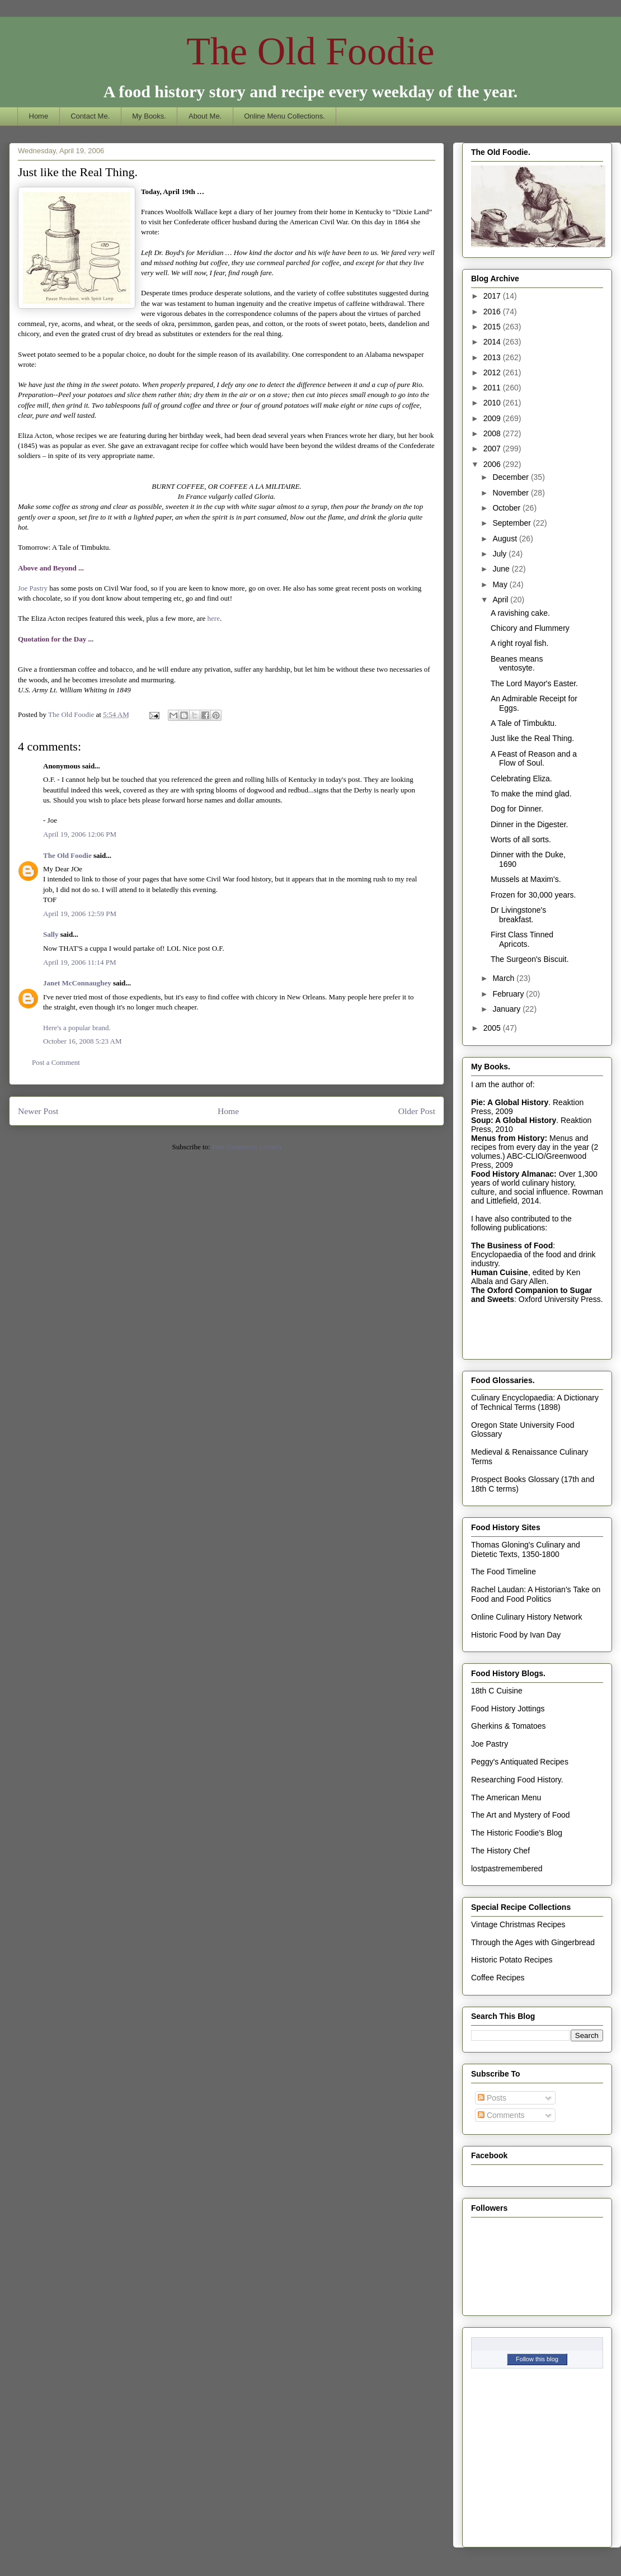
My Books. (149, 116)
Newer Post (38, 1111)
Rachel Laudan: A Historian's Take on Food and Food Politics (535, 1594)
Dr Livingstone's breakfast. (518, 914)
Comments (501, 2115)
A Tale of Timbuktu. (524, 723)
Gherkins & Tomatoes (508, 1725)
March (504, 978)
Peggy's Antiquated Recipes (519, 1761)
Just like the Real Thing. (532, 738)
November (511, 492)
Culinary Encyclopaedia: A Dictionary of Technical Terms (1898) (535, 1402)
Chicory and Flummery (530, 628)
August (505, 538)
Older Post (416, 1111)
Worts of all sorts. (521, 839)
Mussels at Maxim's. (526, 879)
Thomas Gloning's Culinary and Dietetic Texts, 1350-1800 (525, 1549)
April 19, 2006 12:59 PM (79, 913)
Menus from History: (509, 1138)
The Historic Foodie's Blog (516, 1832)
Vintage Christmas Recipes (518, 1924)
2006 (493, 464)
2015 (493, 326)
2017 (493, 295)
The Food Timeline (503, 1571)
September (512, 522)
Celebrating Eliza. (521, 778)
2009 (493, 418)
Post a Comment (56, 1062)
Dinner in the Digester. (529, 824)
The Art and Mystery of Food (520, 1814)
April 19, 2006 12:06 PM (79, 834)
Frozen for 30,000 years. (533, 894)
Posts (492, 2097)
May (500, 584)
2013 (493, 357)
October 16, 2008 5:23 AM (82, 1041)
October (507, 507)
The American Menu (506, 1797)
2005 (493, 1027)
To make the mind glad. (531, 793)
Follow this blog (537, 2359)
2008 (493, 433)
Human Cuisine (499, 1272)
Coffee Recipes (497, 1977)
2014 (493, 341)
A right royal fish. (520, 643)
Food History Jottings (508, 1708)
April (501, 599)
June (501, 568)
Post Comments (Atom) (246, 1147)
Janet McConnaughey (77, 983)
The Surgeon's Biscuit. (530, 959)
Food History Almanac (512, 1173)
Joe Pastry (33, 588)
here (212, 618)
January (507, 1008)
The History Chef (500, 1850)
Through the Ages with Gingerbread (533, 1942)
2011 (493, 387)
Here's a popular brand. (77, 1027)
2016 (493, 311)
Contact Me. (90, 116)
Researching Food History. (517, 1779)
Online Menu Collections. (284, 116)
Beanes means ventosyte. (517, 663)
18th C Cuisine (497, 1690)
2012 (493, 372)
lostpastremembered (507, 1868)
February (509, 993)
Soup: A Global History (513, 1120)
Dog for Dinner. (517, 808)
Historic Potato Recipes (512, 1959)
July (500, 553)
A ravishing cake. (520, 612)
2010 (493, 402)
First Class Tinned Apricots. (522, 939)
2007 (493, 448)
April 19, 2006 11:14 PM (79, 962)
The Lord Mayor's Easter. (534, 683)
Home (39, 116)
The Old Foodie (310, 51)
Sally (50, 934)
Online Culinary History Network (526, 1616)
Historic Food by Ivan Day (516, 1634)
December (511, 477)
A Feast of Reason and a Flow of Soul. (534, 758)
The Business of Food (512, 1245)
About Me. (205, 116)
